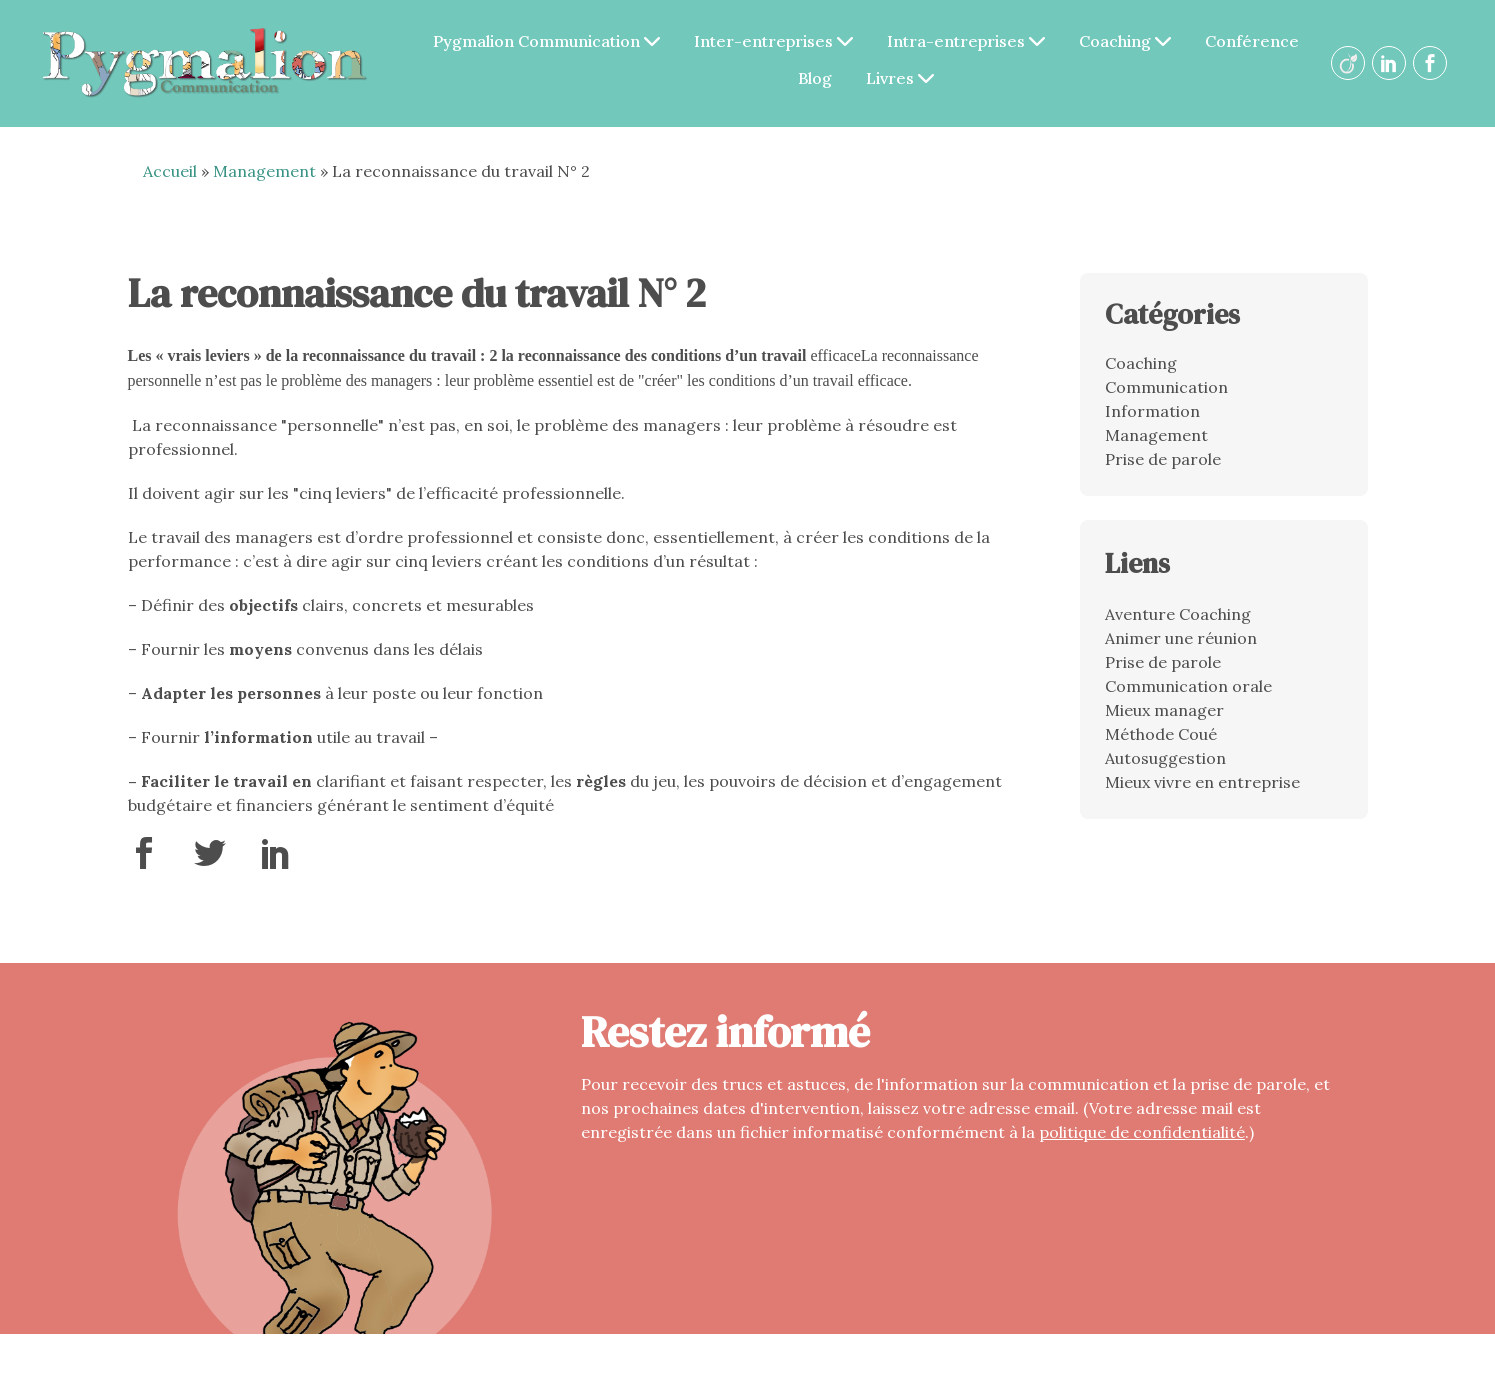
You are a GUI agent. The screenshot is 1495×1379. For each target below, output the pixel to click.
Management (264, 171)
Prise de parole (1163, 459)
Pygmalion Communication (546, 41)
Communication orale (1188, 686)
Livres (900, 78)
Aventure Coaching (1178, 614)
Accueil (170, 171)
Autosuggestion (1165, 758)
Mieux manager (1164, 710)
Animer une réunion (1181, 638)
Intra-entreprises (966, 41)
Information (1152, 411)
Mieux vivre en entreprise (1202, 782)
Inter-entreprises (773, 41)
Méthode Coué (1161, 734)
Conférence (1252, 41)
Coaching (1125, 41)
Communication (1166, 387)
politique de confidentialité (1142, 1132)
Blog (815, 78)
